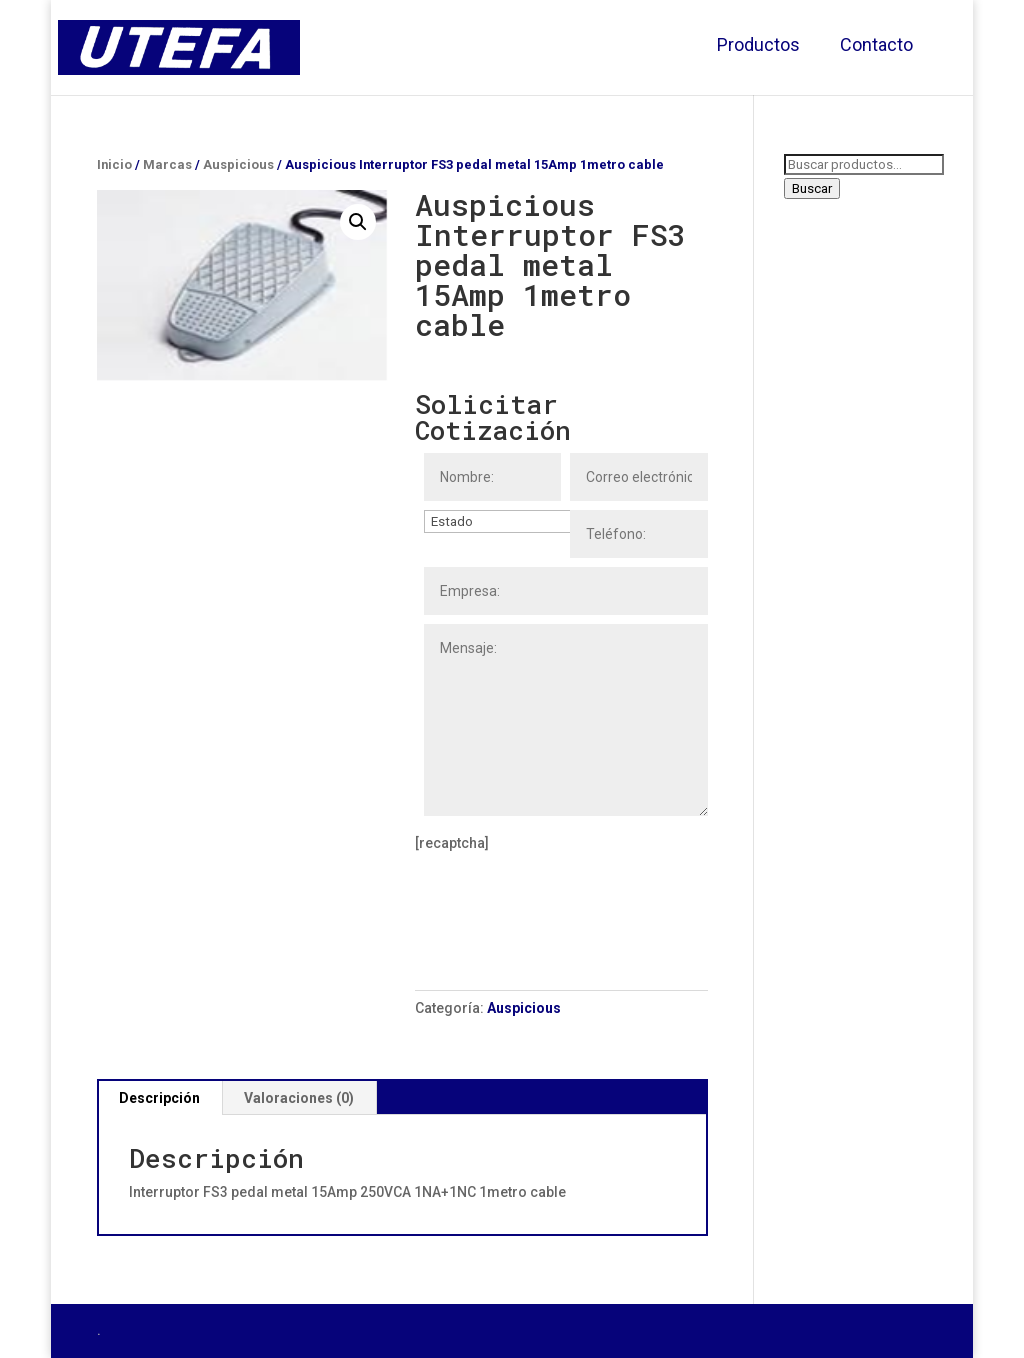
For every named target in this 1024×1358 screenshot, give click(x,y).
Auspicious (238, 164)
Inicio (114, 164)
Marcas (167, 164)
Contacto (876, 44)
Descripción (159, 1098)
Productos (758, 44)
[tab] (160, 1098)
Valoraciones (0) (299, 1098)
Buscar (812, 188)
